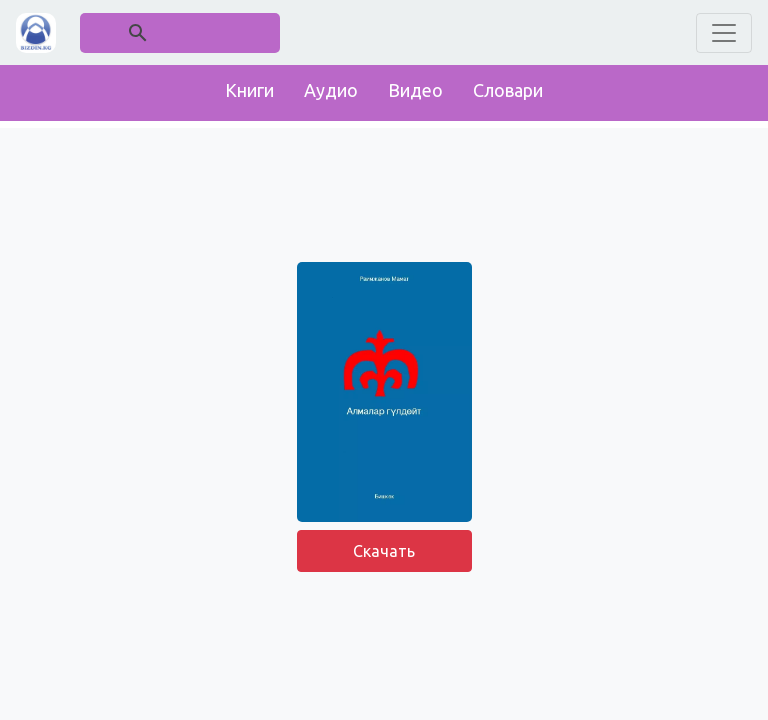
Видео (415, 90)
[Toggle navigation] (724, 33)
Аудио (331, 90)
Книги (249, 90)
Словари (508, 90)
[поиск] (181, 32)
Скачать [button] (384, 551)
